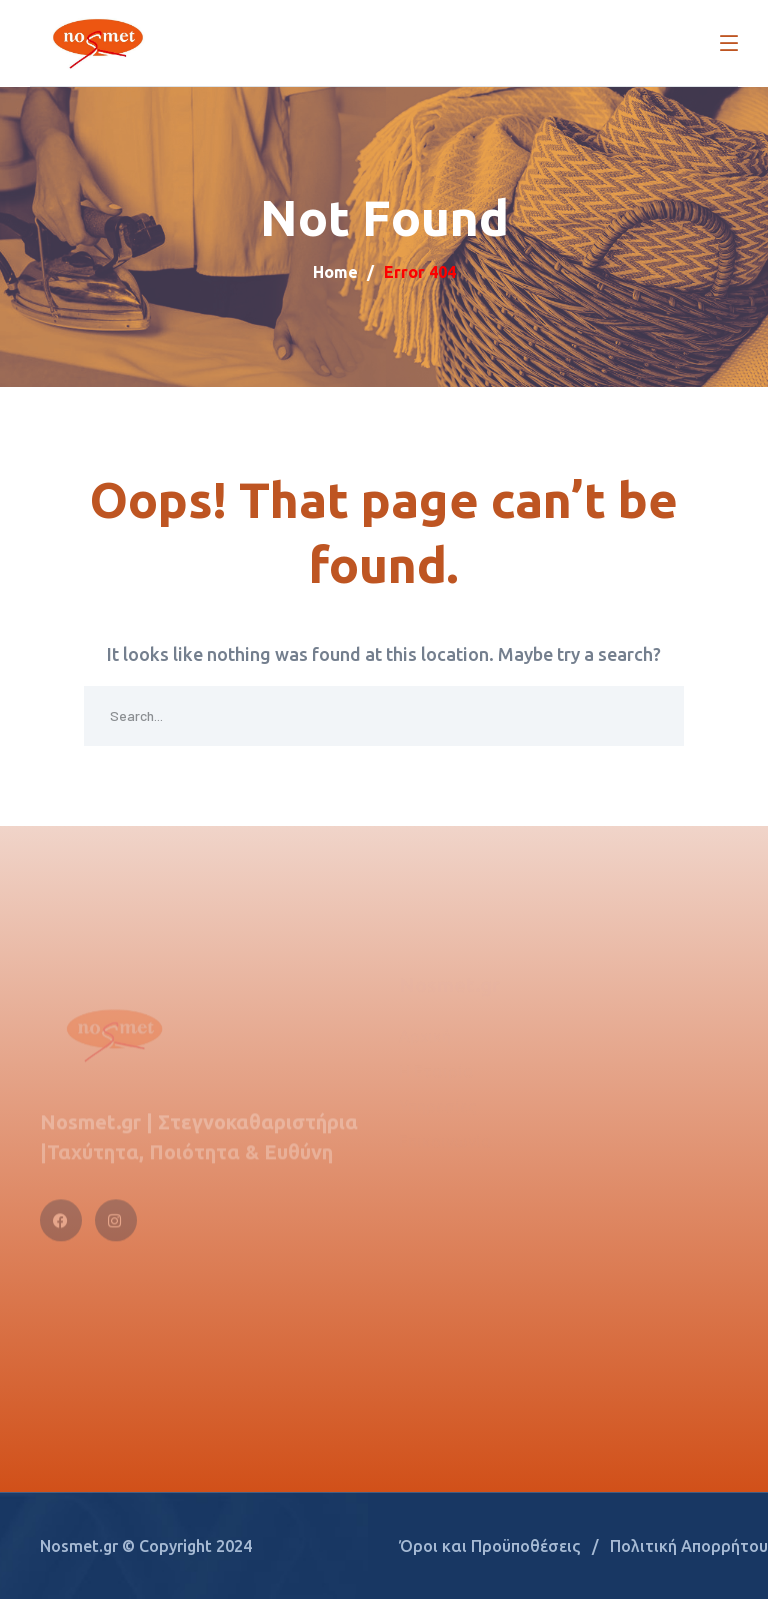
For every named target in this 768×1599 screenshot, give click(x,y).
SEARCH (654, 716)
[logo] (96, 40)
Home (335, 272)
